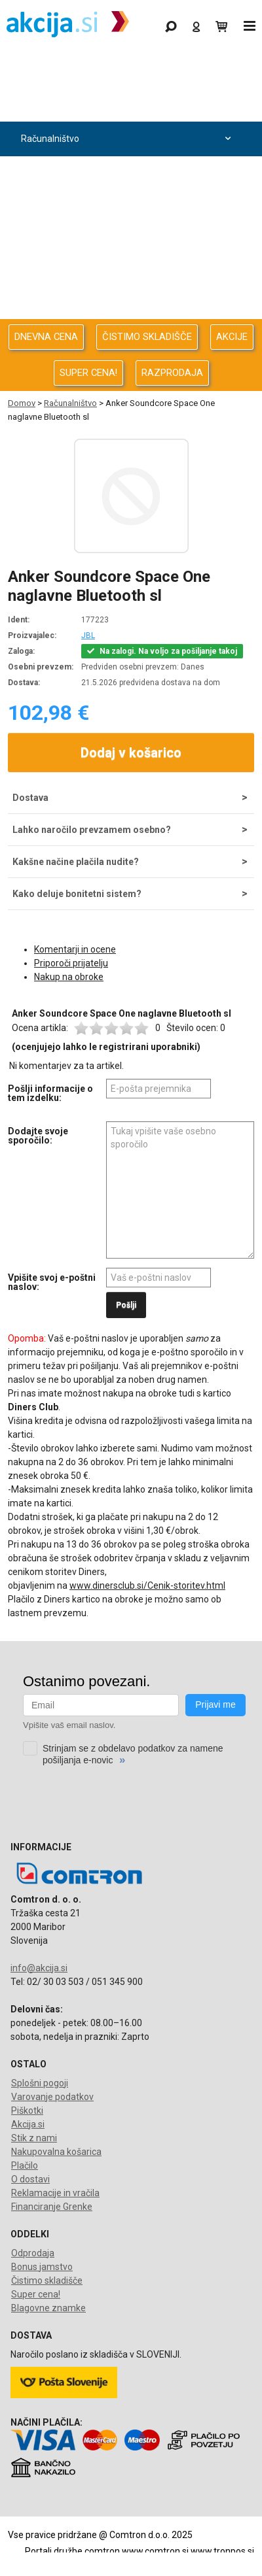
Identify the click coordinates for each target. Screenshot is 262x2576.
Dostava (30, 797)
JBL (88, 635)
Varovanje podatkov (52, 2097)
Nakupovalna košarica (56, 2151)
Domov (21, 403)
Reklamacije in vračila (55, 2193)
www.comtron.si (155, 2551)
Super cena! (35, 2294)
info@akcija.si (38, 1968)
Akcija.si (28, 2124)
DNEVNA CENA (46, 337)
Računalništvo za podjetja (127, 173)
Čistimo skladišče (47, 2280)
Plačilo (24, 2165)
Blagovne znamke (48, 2308)
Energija (127, 243)
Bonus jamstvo (42, 2267)
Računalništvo (127, 139)
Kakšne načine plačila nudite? (75, 861)
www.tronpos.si (222, 2551)
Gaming (127, 69)
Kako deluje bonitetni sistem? (76, 894)
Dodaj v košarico (131, 752)
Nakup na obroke (68, 977)
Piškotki (27, 2110)
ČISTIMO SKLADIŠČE (147, 337)
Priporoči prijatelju (71, 963)
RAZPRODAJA (172, 373)
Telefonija (127, 312)
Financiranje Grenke (51, 2206)
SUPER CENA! (88, 373)
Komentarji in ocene (75, 949)
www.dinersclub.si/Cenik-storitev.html (147, 1585)
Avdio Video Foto (127, 208)
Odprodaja (127, 104)
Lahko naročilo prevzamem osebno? (91, 829)
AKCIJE (232, 337)
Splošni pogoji (39, 2083)
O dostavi (30, 2179)
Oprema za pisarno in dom (127, 277)
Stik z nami (34, 2138)
